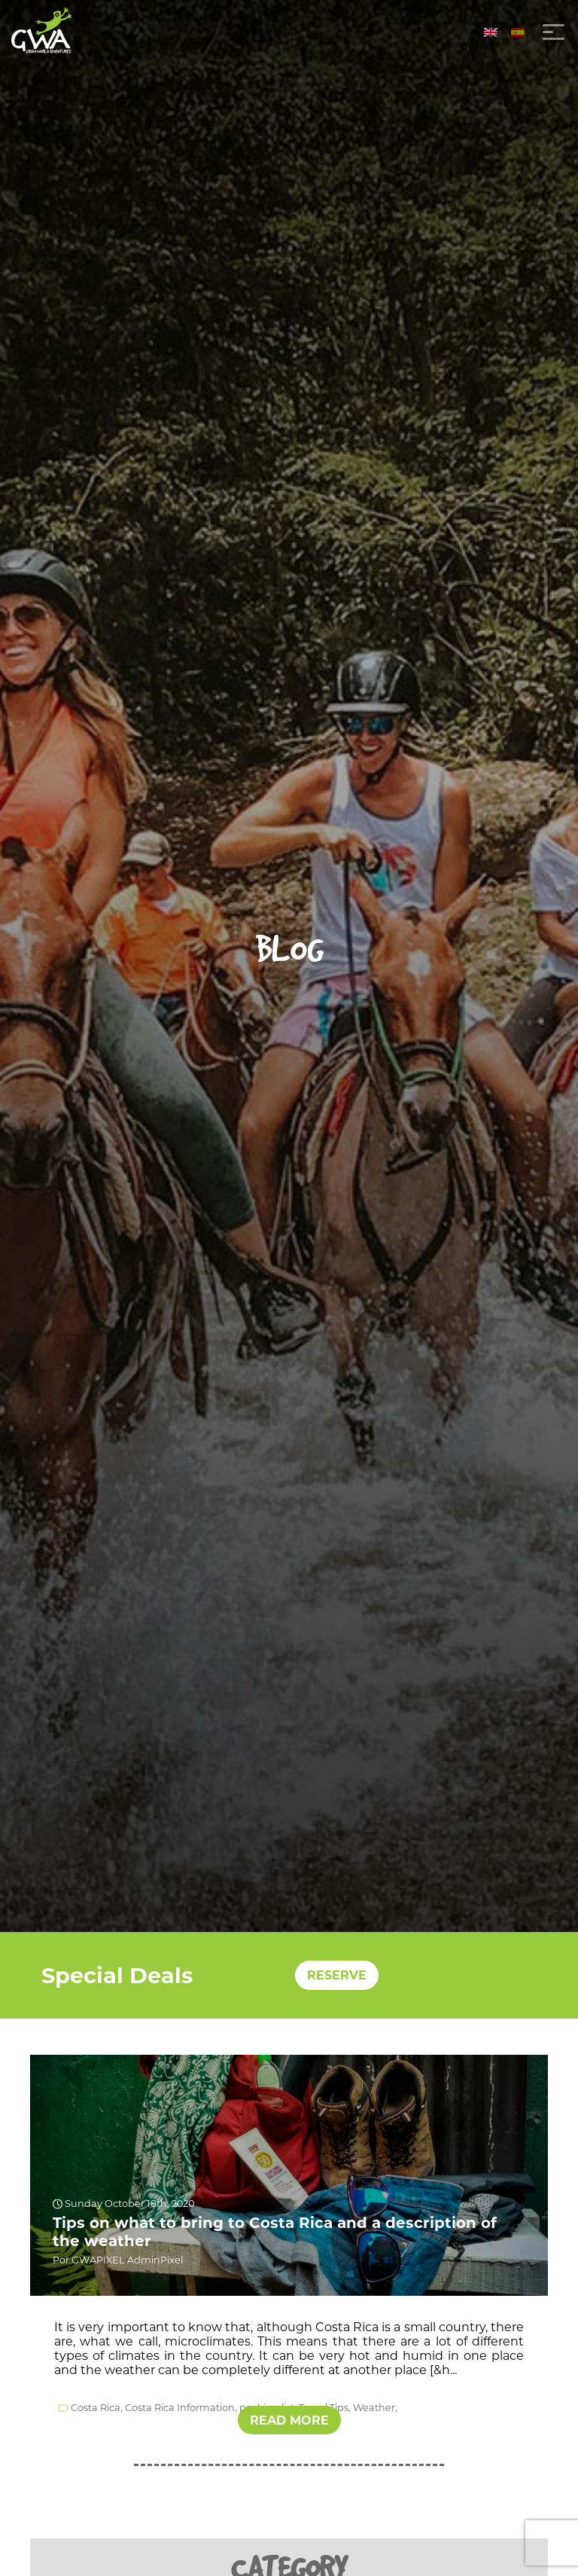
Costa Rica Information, (181, 2407)
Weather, (375, 2407)
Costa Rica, (97, 2407)
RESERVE (337, 1975)
